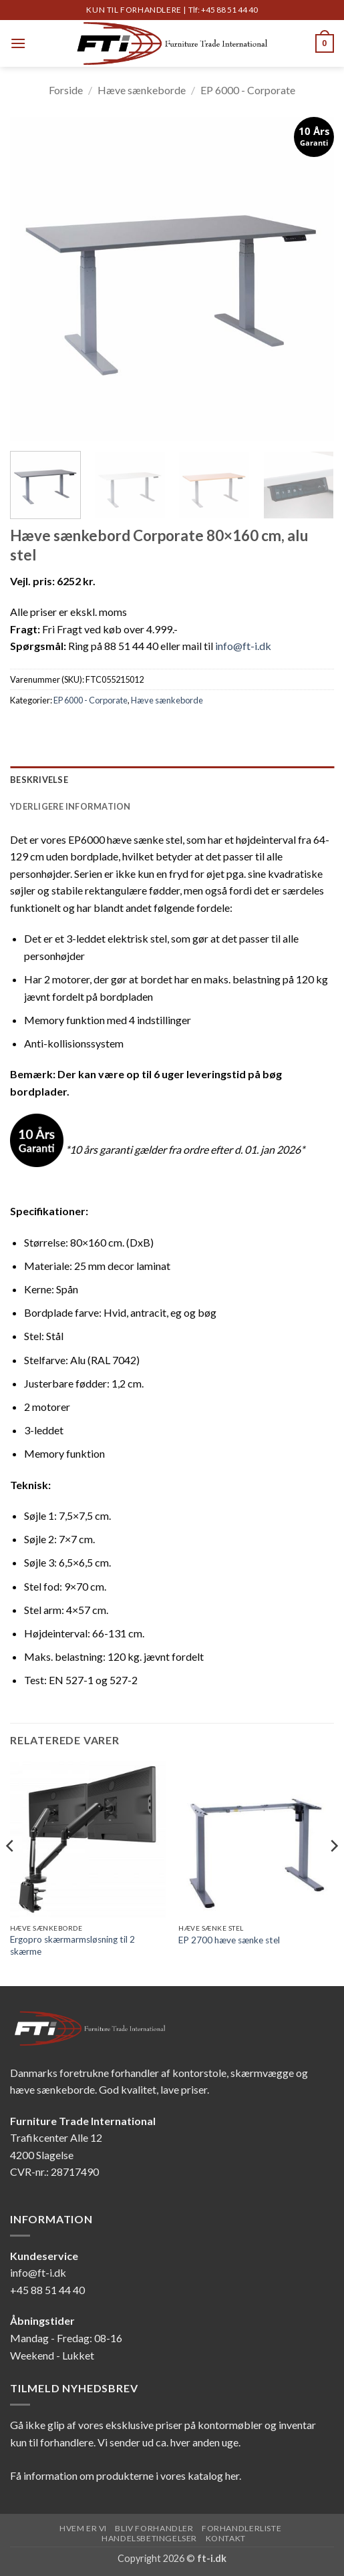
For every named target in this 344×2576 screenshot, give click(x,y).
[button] (18, 43)
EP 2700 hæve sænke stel (229, 1940)
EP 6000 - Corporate (247, 90)
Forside (66, 90)
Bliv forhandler (154, 2528)
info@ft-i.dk (243, 645)
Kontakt (226, 2538)
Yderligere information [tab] (70, 806)
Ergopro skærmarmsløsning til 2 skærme (72, 1945)
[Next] (333, 1872)
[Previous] (11, 1872)
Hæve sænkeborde (142, 90)
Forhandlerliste (241, 2528)
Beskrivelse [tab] (39, 779)
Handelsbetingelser (149, 2538)
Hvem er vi (83, 2528)
